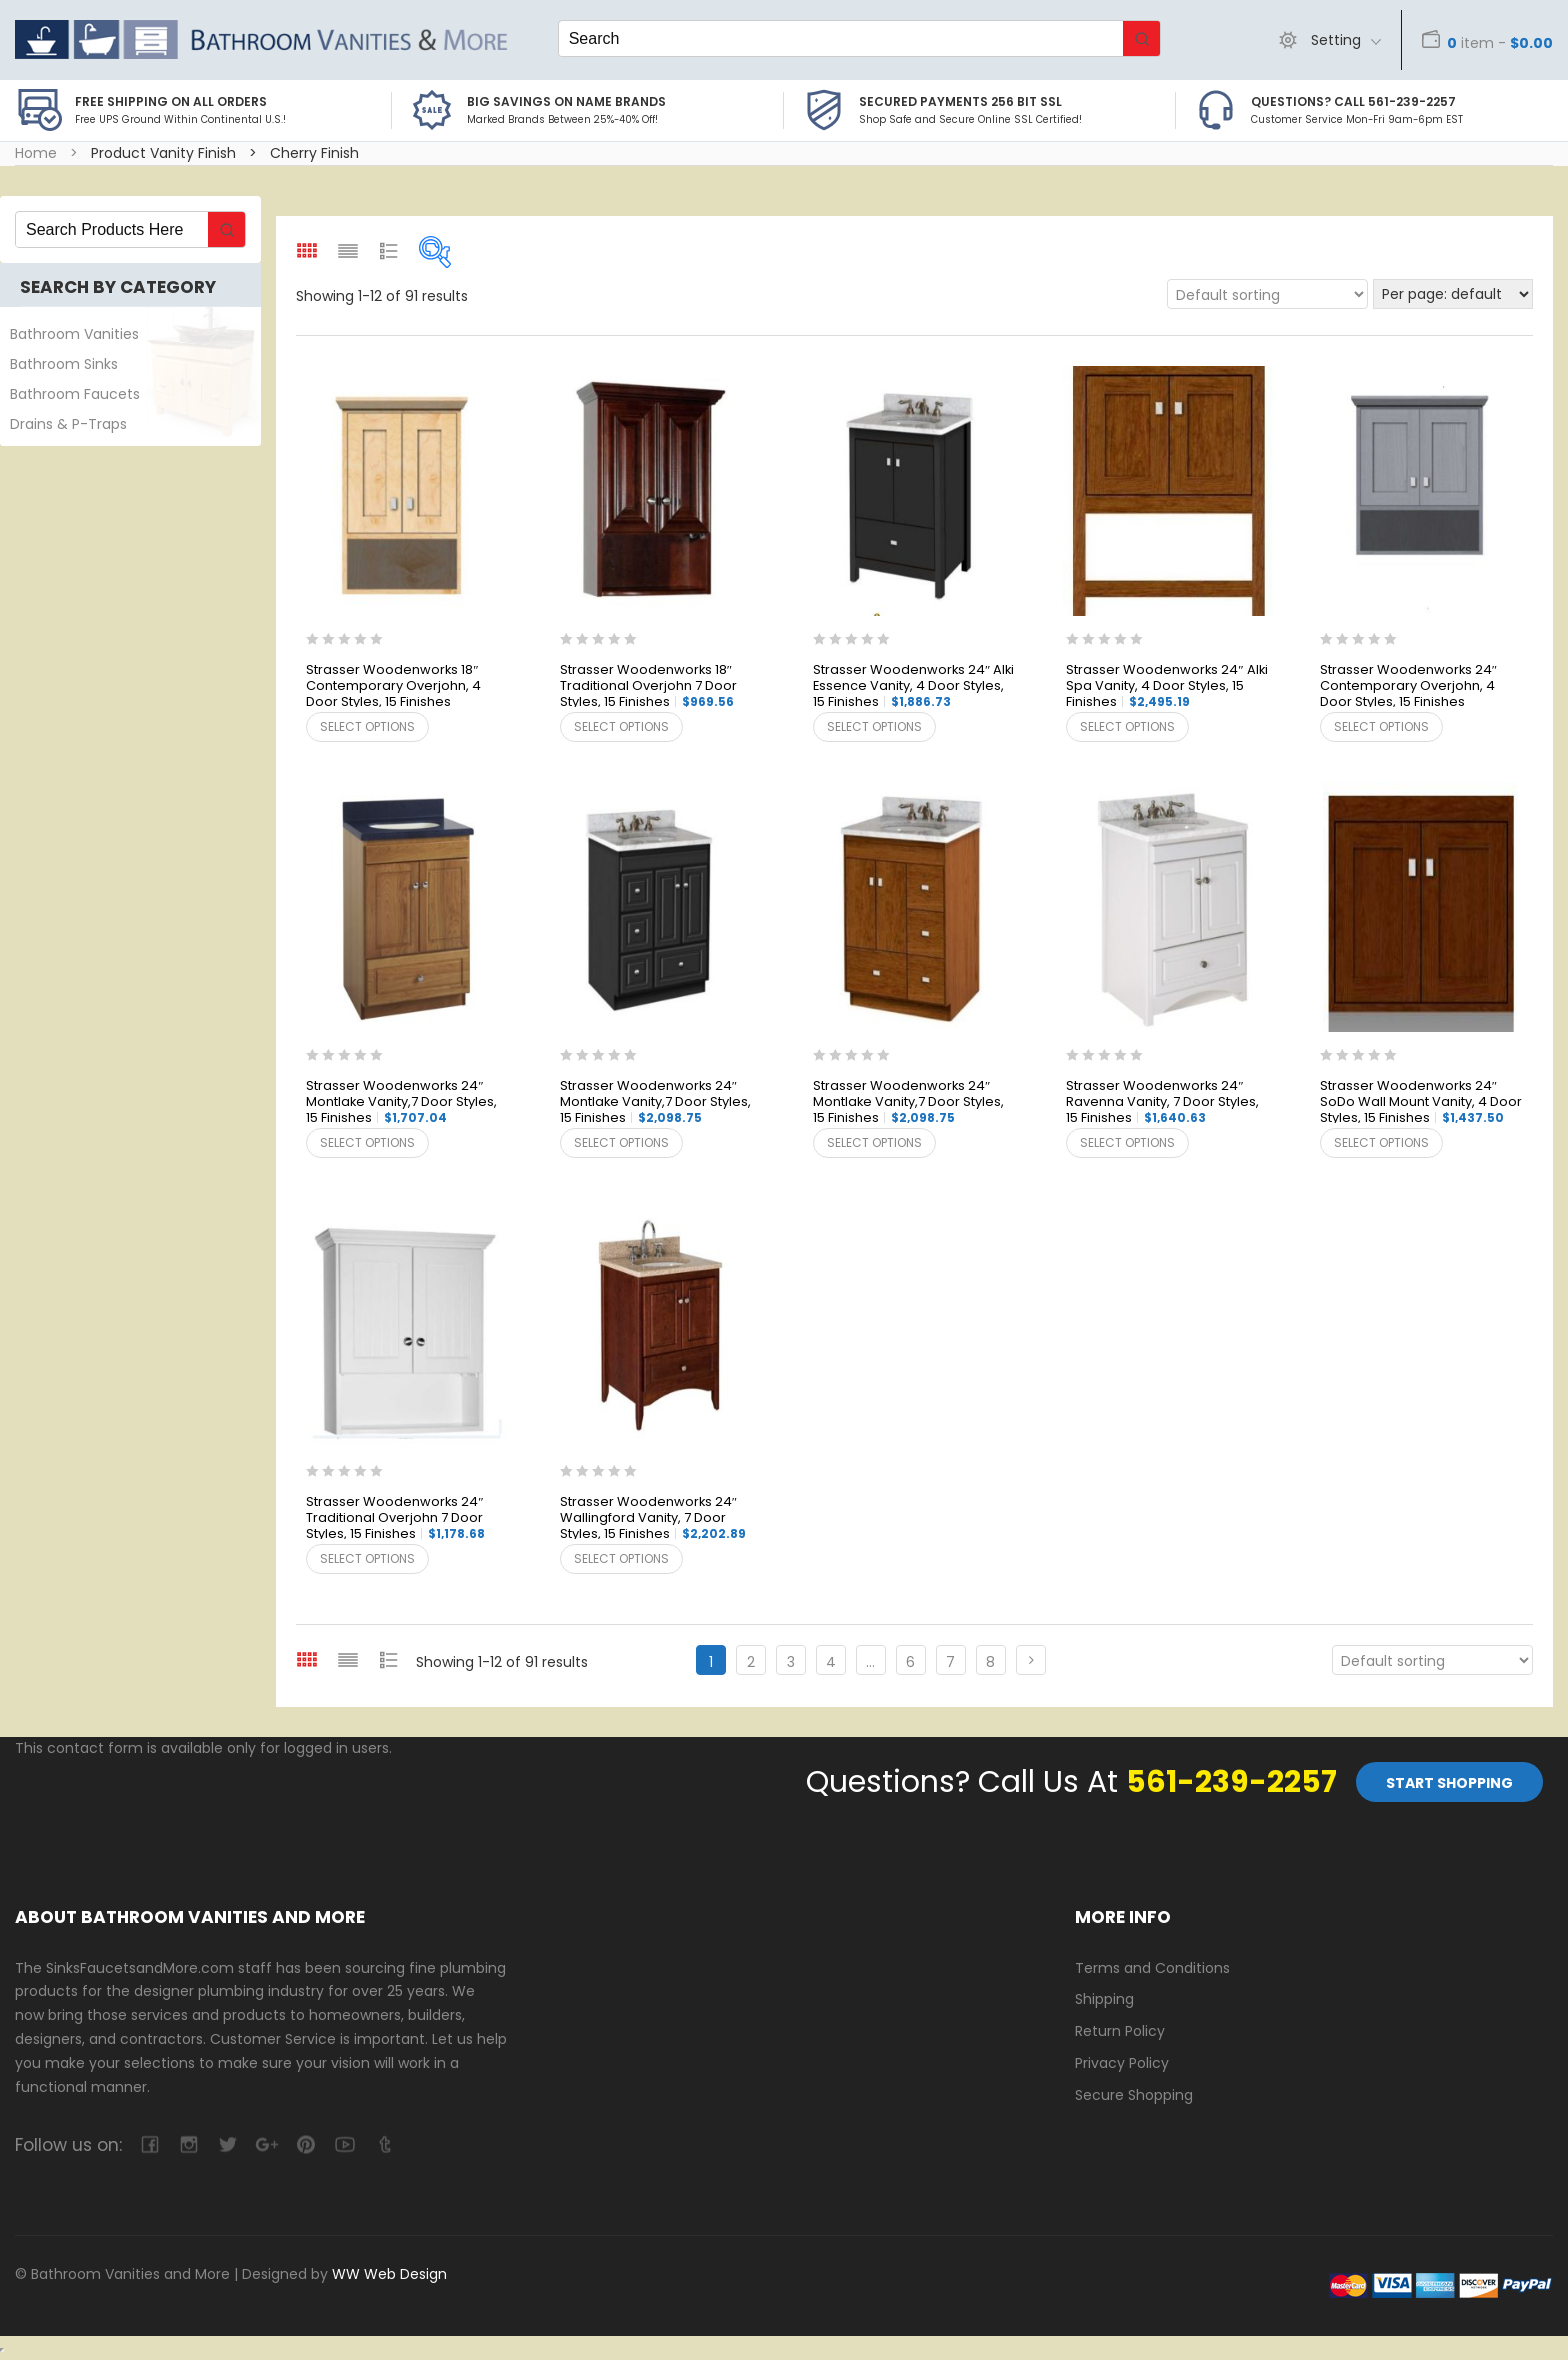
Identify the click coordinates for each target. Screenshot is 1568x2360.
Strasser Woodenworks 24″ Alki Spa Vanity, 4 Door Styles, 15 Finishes (1166, 686)
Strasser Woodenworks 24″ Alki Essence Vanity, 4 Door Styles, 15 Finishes (913, 686)
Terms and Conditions (1152, 1968)
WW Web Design (389, 2274)
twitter (227, 2144)
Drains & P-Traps (68, 424)
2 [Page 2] (751, 1662)
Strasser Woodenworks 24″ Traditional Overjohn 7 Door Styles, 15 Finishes (395, 1518)
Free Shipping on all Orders (171, 101)
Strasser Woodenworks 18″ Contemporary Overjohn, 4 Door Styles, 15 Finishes (393, 687)
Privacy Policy (1122, 2063)
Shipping (1104, 1999)
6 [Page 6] (910, 1662)
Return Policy (1120, 2031)
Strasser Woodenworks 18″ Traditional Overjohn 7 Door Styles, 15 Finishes (648, 686)
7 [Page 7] (950, 1662)
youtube (344, 2144)
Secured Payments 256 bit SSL (960, 101)
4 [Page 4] (831, 1662)
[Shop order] (1267, 294)
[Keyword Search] (841, 38)
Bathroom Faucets (75, 394)
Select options (367, 726)
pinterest (305, 2144)
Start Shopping (1449, 1783)
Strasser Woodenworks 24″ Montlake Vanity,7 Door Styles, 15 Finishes (401, 1102)
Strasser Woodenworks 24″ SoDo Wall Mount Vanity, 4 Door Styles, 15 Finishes (1421, 1102)
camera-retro (188, 2144)
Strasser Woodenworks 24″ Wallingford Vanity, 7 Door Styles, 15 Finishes (653, 1518)
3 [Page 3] (791, 1662)
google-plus (266, 2144)
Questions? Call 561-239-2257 (1353, 101)
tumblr (383, 2144)
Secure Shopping (1134, 2095)
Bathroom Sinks (64, 364)
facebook (149, 2144)
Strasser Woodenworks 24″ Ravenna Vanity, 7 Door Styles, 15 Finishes (1162, 1102)
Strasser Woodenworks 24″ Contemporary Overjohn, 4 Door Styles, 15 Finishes (1408, 687)
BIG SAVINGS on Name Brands (566, 101)
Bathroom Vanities (74, 334)
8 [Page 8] (990, 1662)
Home (36, 153)
